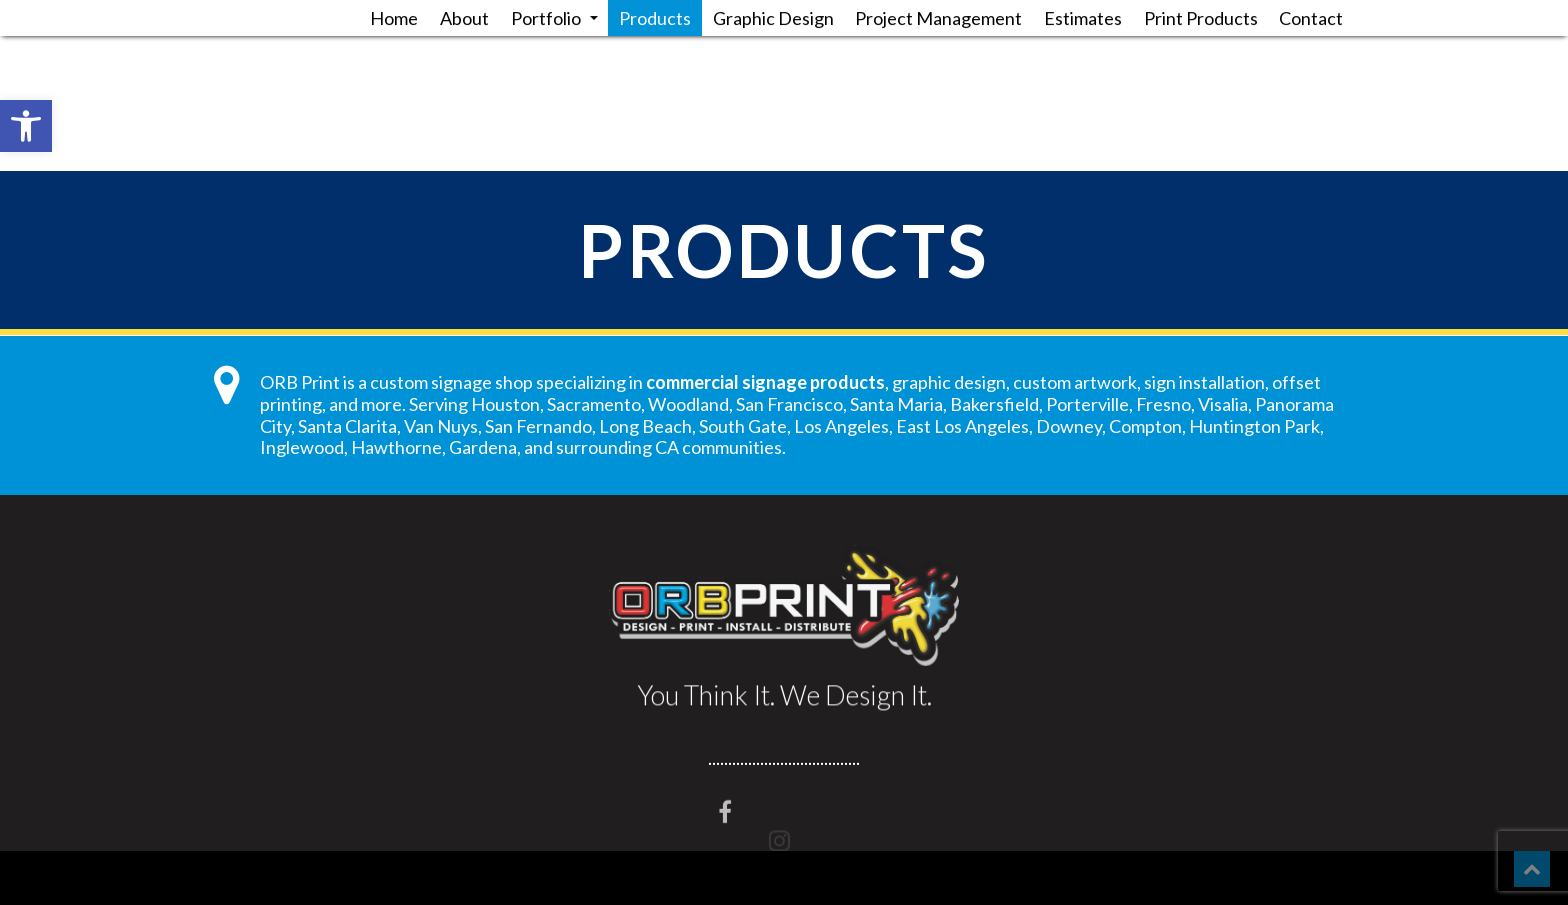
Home (394, 18)
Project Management (938, 18)
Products (655, 18)
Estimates (1083, 18)
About (464, 18)
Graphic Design (773, 18)
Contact (1311, 18)
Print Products (1201, 18)
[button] (26, 126)
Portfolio (554, 18)
